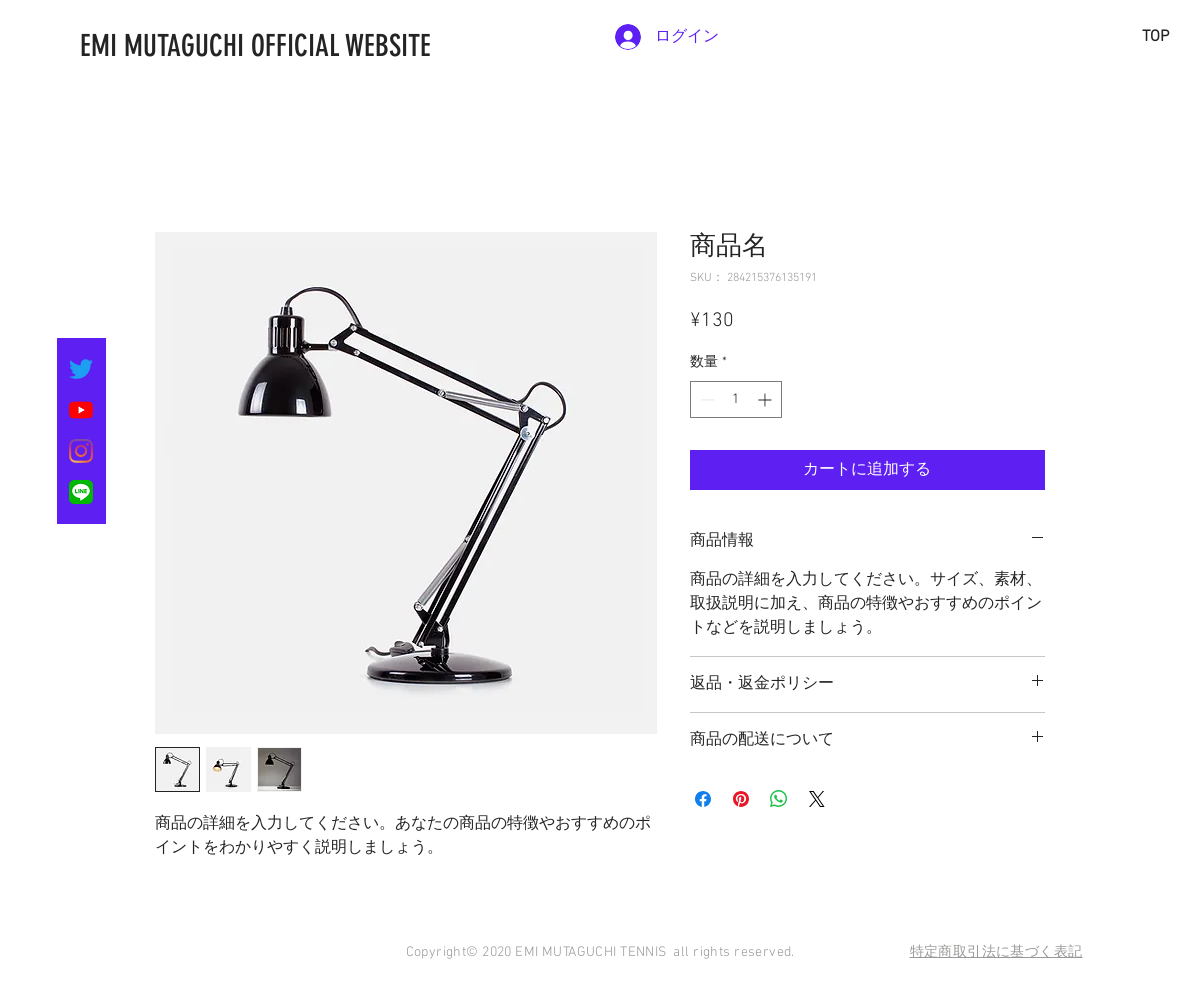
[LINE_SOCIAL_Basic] (81, 492)
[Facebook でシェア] (703, 799)
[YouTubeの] (81, 410)
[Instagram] (81, 451)
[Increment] (766, 399)
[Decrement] (705, 399)
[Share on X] (817, 799)
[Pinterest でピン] (741, 799)
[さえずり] (81, 369)
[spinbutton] (736, 399)
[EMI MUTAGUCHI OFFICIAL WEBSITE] (355, 46)
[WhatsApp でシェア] (779, 799)
